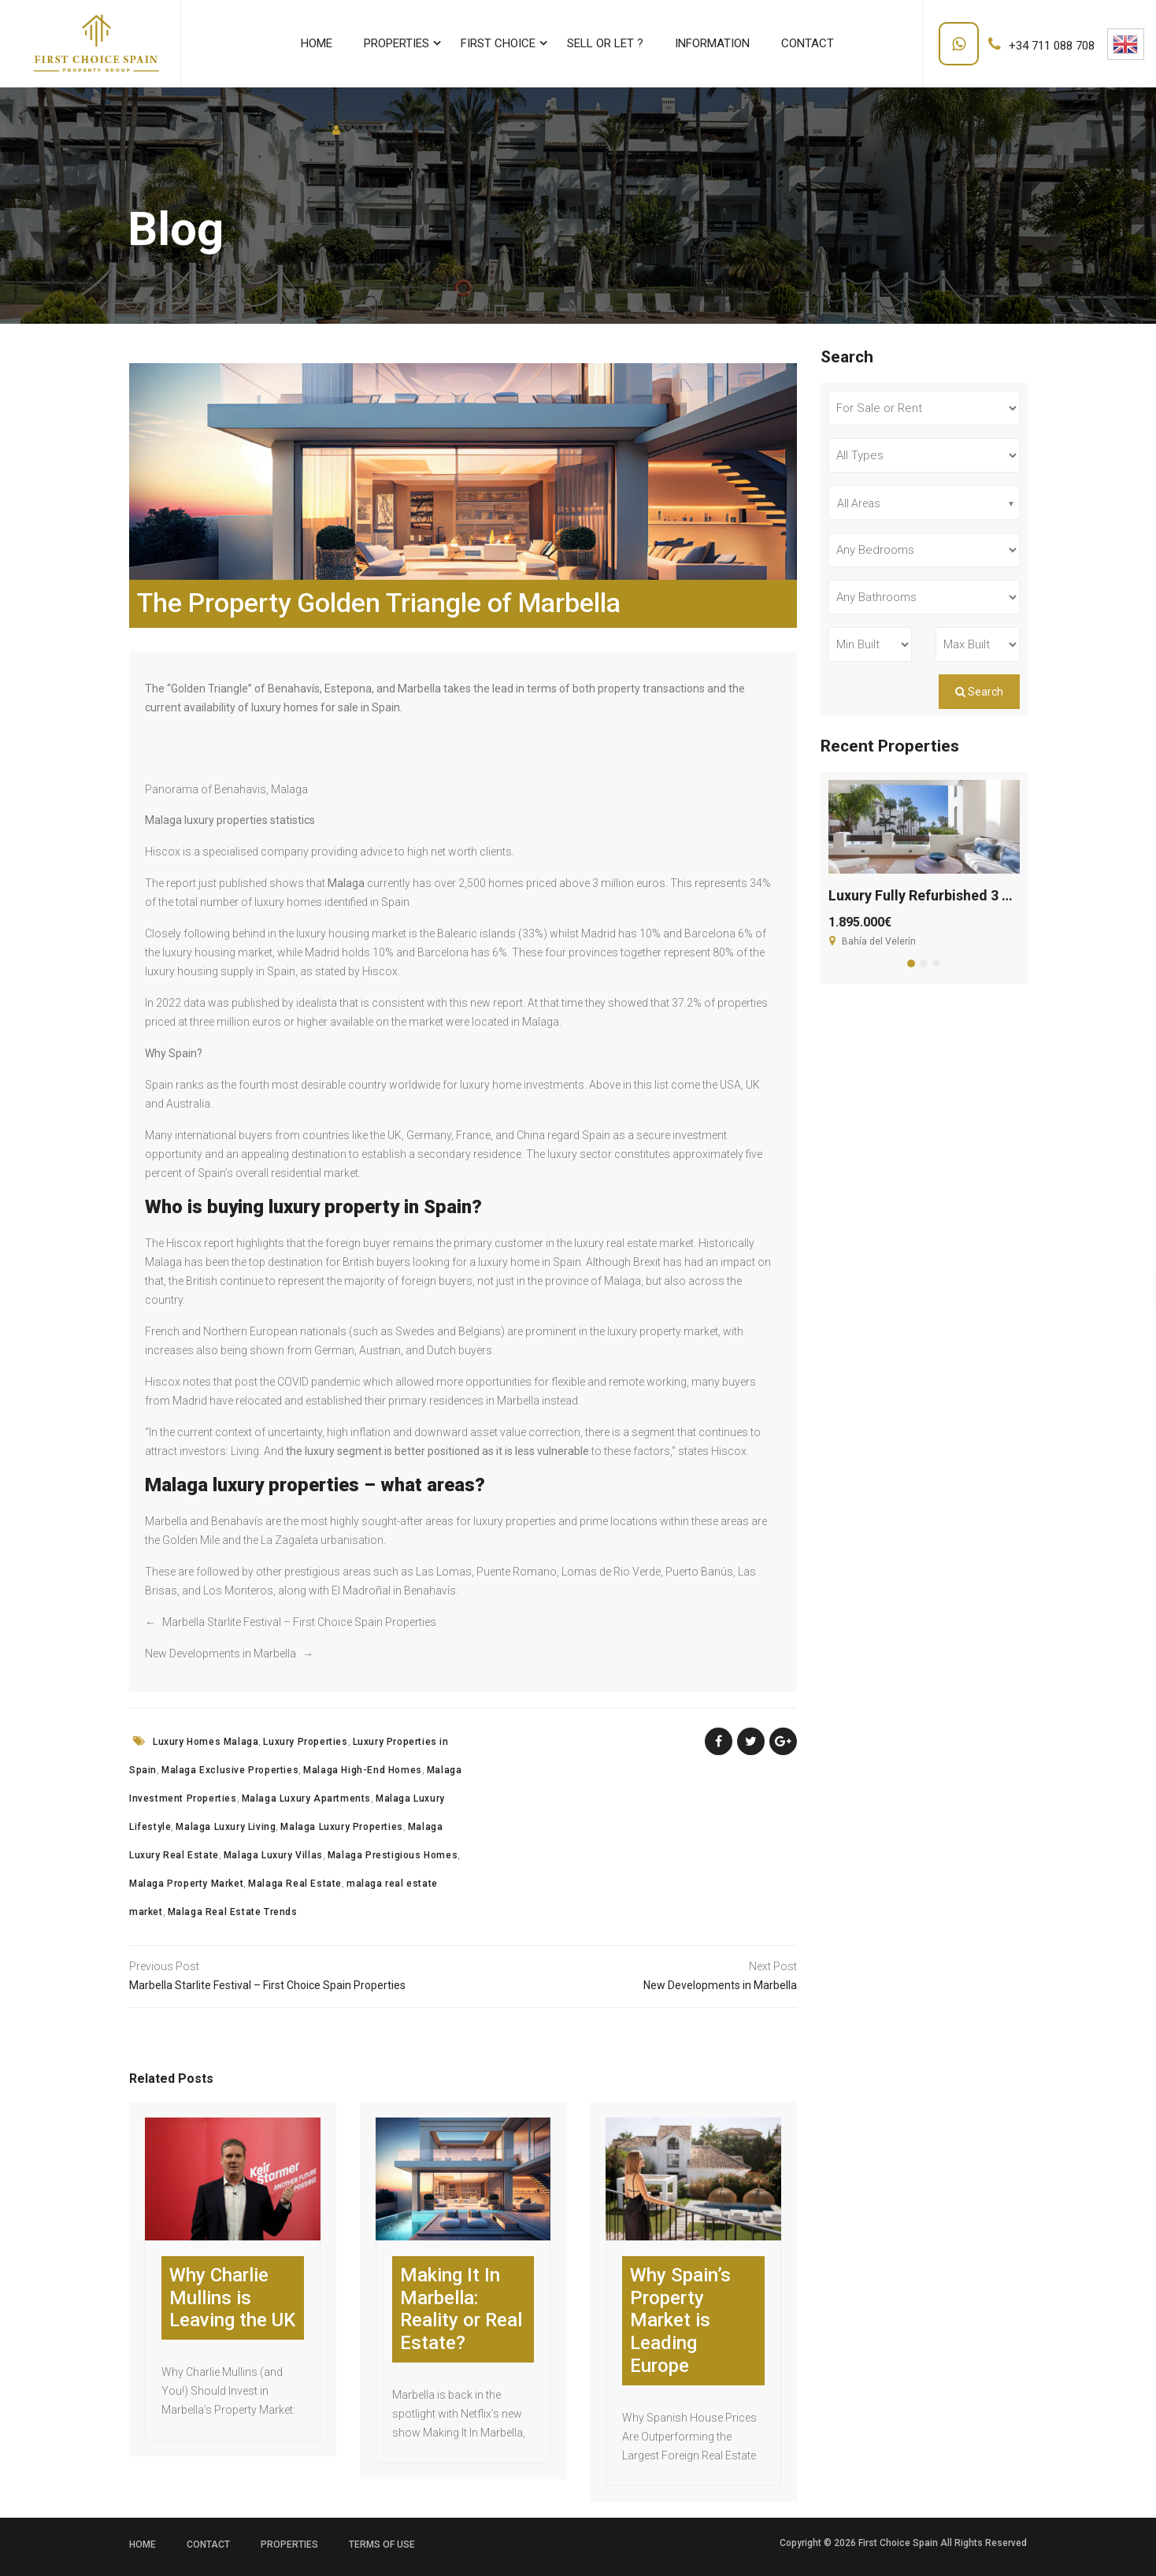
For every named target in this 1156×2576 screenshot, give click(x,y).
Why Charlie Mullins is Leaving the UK (232, 2298)
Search (979, 691)
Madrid (322, 952)
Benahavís (294, 688)
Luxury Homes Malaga (205, 1741)
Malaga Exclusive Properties (229, 1770)
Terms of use (382, 2544)
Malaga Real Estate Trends (233, 1911)
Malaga (346, 883)
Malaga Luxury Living (226, 1826)
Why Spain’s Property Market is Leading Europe (680, 2320)
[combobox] (924, 502)
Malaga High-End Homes (362, 1770)
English (1125, 44)
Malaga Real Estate (295, 1883)
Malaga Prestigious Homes (393, 1855)
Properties (289, 2544)
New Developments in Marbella (220, 1653)
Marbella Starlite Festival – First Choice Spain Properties (299, 1622)
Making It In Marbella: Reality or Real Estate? (461, 2309)
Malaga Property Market (186, 1883)
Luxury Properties (305, 1741)
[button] (911, 963)
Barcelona (443, 952)
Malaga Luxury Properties (341, 1826)
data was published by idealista (260, 1003)
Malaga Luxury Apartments (306, 1798)
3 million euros (628, 883)
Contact (208, 2544)
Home (142, 2544)
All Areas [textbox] (858, 503)
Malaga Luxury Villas (273, 1855)
